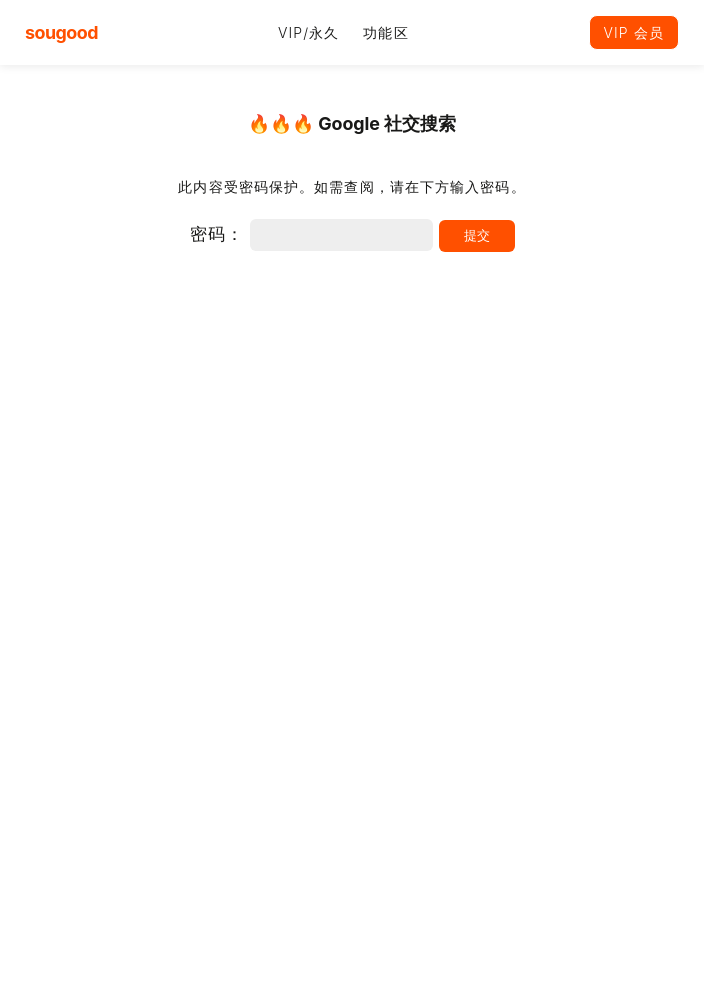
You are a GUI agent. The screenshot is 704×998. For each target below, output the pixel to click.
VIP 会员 (634, 32)
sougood (61, 32)
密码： (311, 234)
